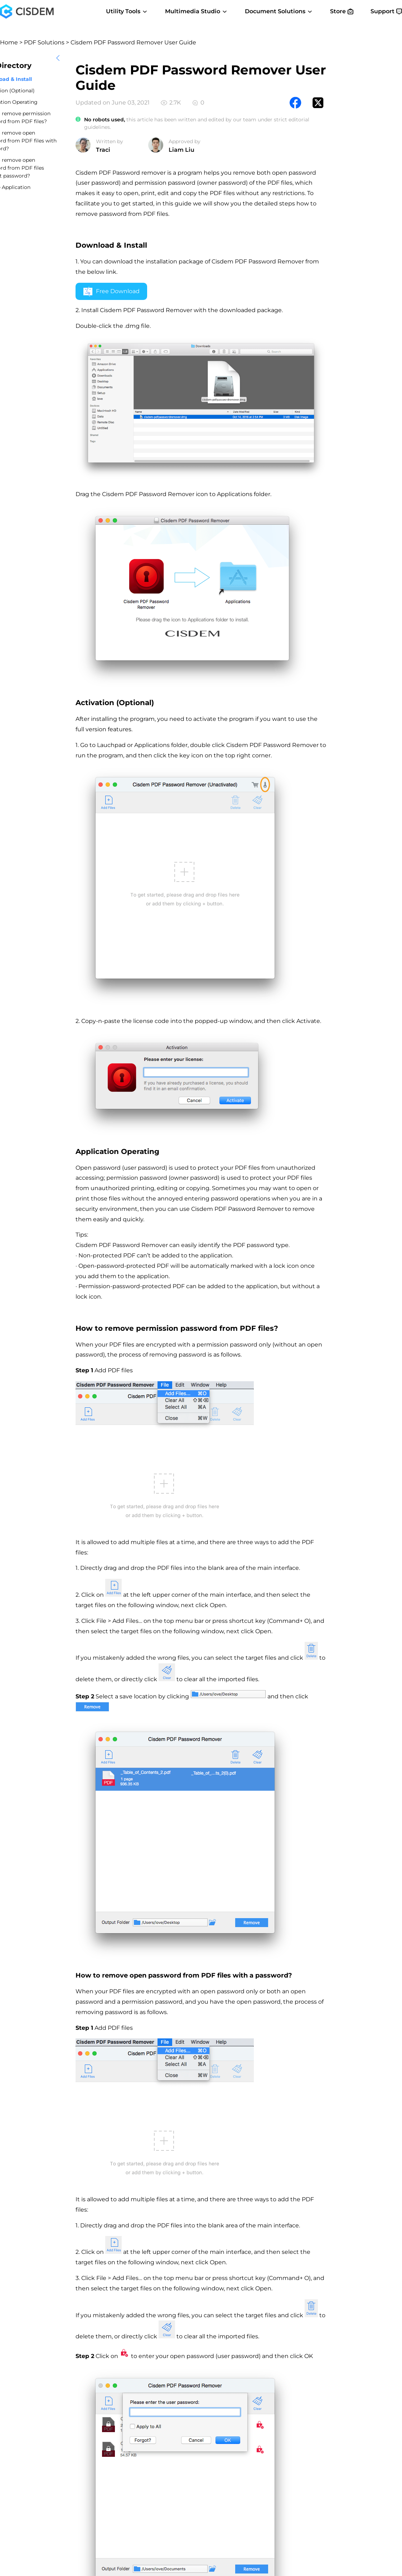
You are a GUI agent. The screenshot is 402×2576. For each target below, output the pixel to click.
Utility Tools (127, 11)
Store (341, 11)
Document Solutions (279, 11)
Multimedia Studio (196, 11)
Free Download (111, 291)
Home (9, 42)
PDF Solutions (44, 42)
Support (386, 11)
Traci (103, 149)
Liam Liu (181, 149)
